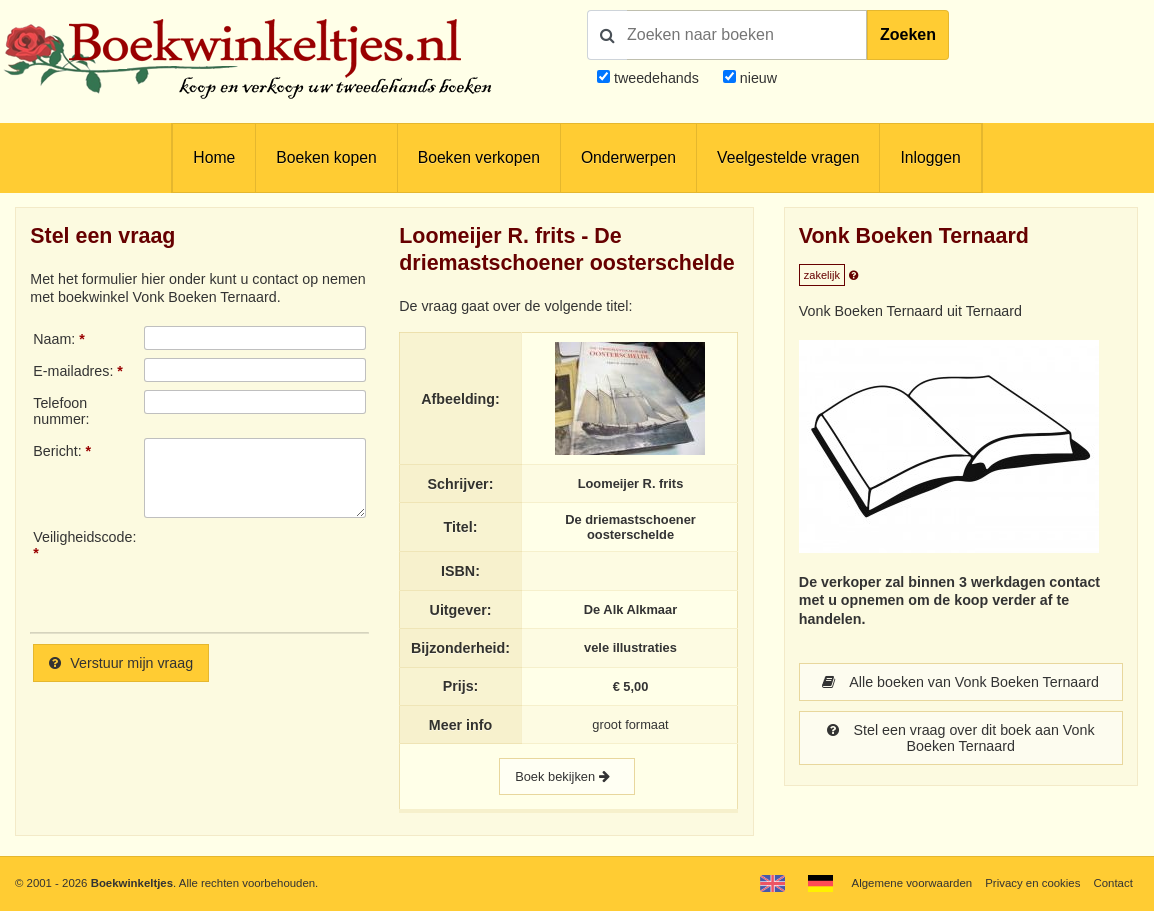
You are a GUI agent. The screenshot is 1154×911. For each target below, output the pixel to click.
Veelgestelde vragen (788, 157)
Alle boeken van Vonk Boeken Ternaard (960, 682)
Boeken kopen (326, 157)
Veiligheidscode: (84, 537)
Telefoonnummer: (61, 411)
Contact (1113, 883)
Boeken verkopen (479, 157)
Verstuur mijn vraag (121, 663)
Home (214, 157)
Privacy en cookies (1032, 883)
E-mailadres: (73, 371)
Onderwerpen (628, 157)
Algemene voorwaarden (912, 883)
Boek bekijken (567, 776)
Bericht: (57, 451)
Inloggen (930, 157)
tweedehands (656, 78)
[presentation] (311, 573)
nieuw (756, 78)
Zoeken (908, 34)
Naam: (54, 339)
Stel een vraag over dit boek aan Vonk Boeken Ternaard (961, 738)
